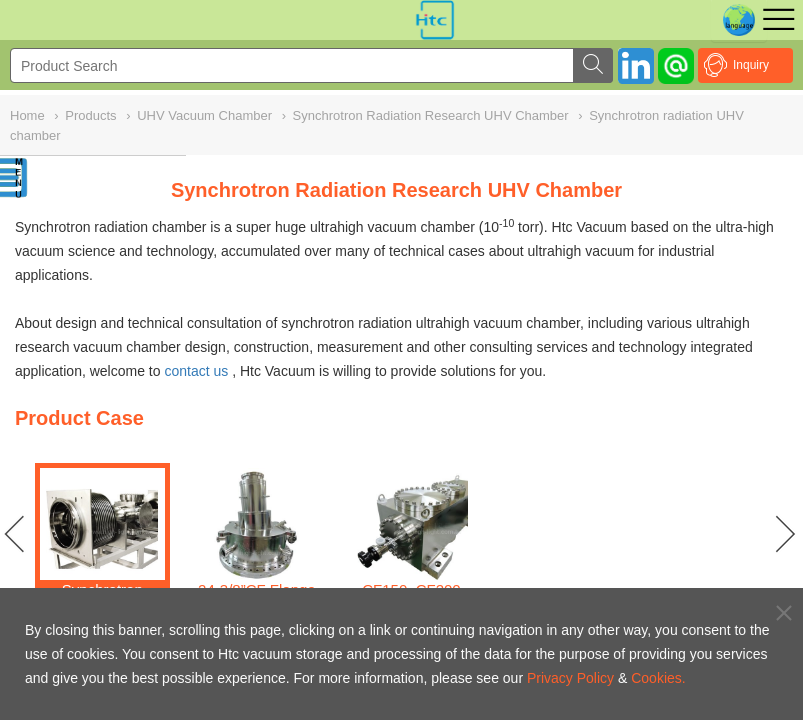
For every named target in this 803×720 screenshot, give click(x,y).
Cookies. (658, 678)
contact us (196, 371)
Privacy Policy (570, 678)
